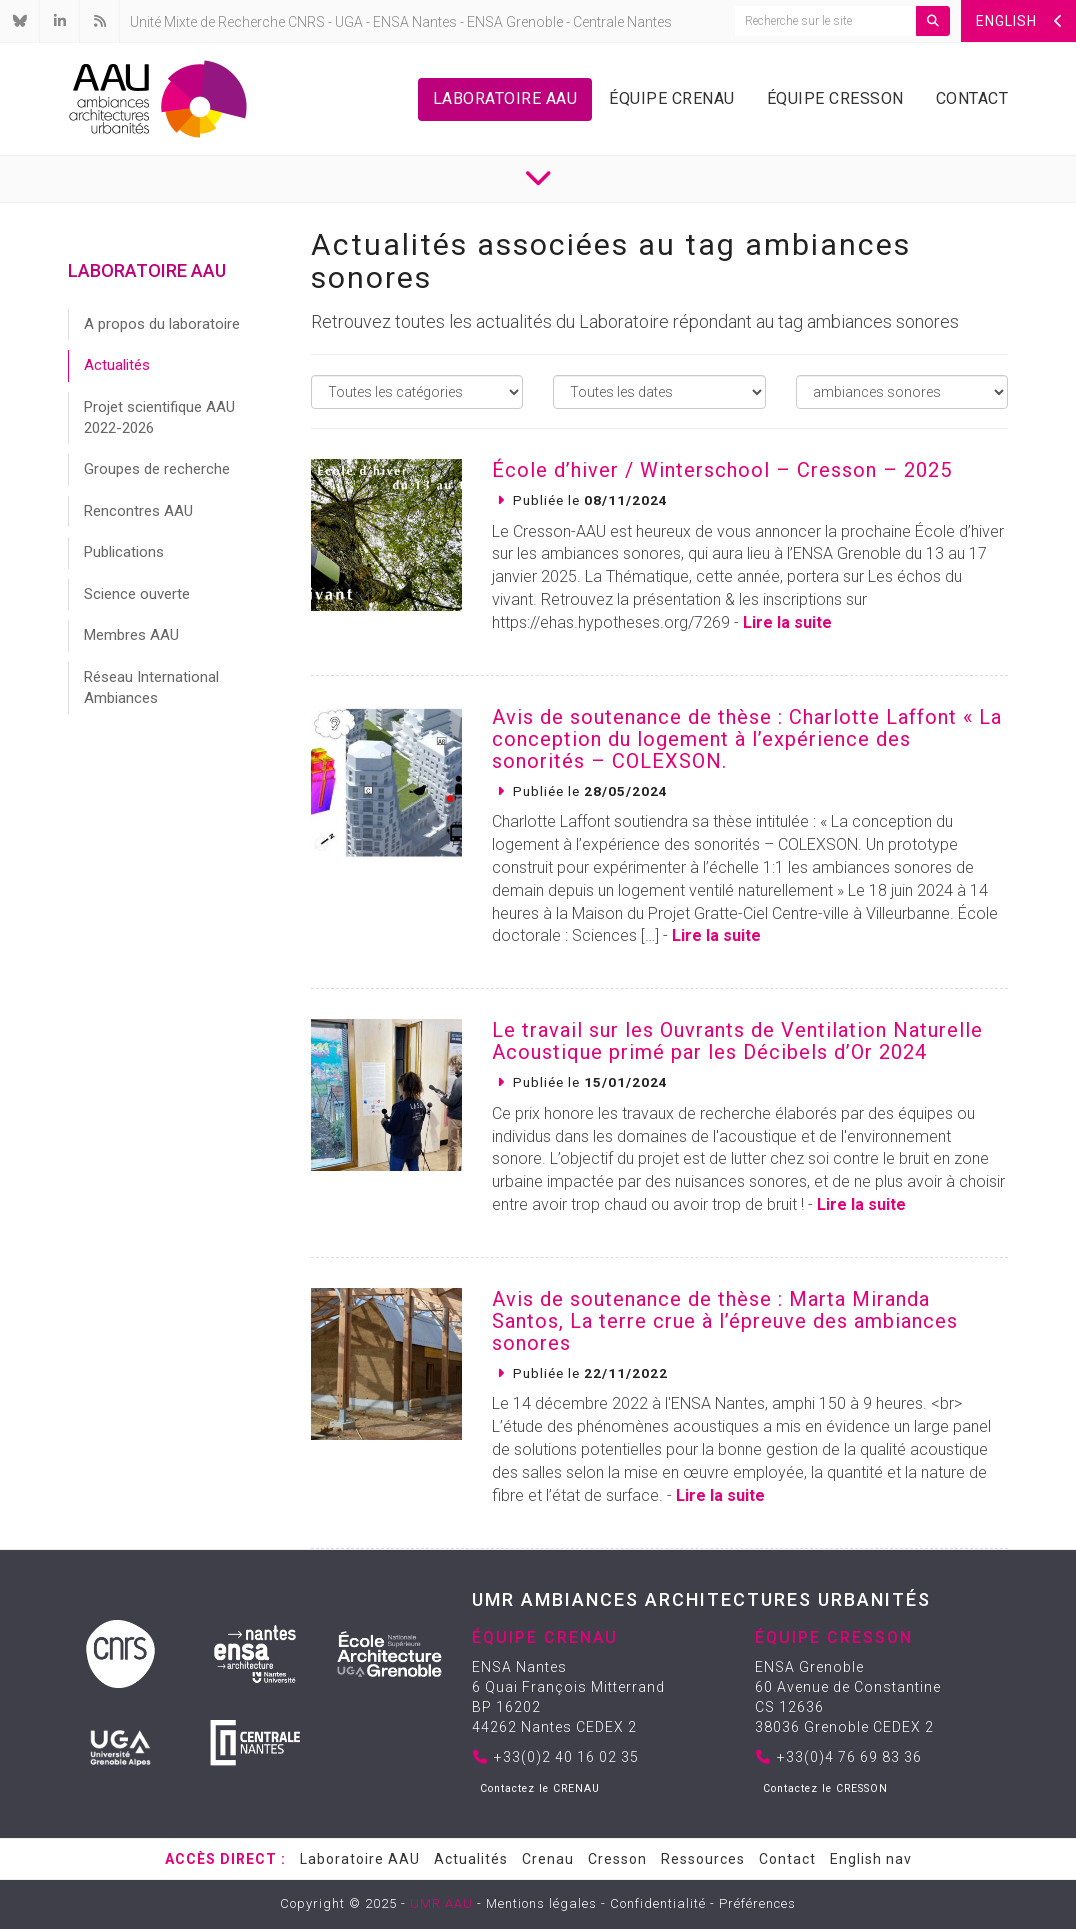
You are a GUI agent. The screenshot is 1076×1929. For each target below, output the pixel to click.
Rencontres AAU (138, 511)
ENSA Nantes (415, 22)
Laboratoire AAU (505, 98)
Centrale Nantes (622, 22)
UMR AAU (441, 1903)
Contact (972, 98)
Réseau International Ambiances (151, 687)
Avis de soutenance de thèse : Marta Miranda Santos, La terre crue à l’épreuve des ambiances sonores (725, 1321)
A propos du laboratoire (162, 324)
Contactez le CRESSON (825, 1788)
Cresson (617, 1859)
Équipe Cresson (835, 98)
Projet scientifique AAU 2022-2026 (159, 417)
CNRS (306, 22)
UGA (349, 22)
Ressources (703, 1859)
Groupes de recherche (157, 469)
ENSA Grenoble (515, 22)
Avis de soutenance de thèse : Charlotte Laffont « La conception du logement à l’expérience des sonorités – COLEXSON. (747, 739)
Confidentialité (658, 1903)
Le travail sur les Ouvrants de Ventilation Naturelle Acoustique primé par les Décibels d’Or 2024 (737, 1041)
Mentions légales (541, 1903)
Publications (124, 552)
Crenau (548, 1859)
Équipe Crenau (672, 98)
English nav (871, 1859)
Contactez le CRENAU (540, 1788)
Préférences (757, 1903)
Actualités (117, 365)
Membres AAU (131, 635)
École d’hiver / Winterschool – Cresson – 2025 (722, 470)
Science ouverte (137, 594)
